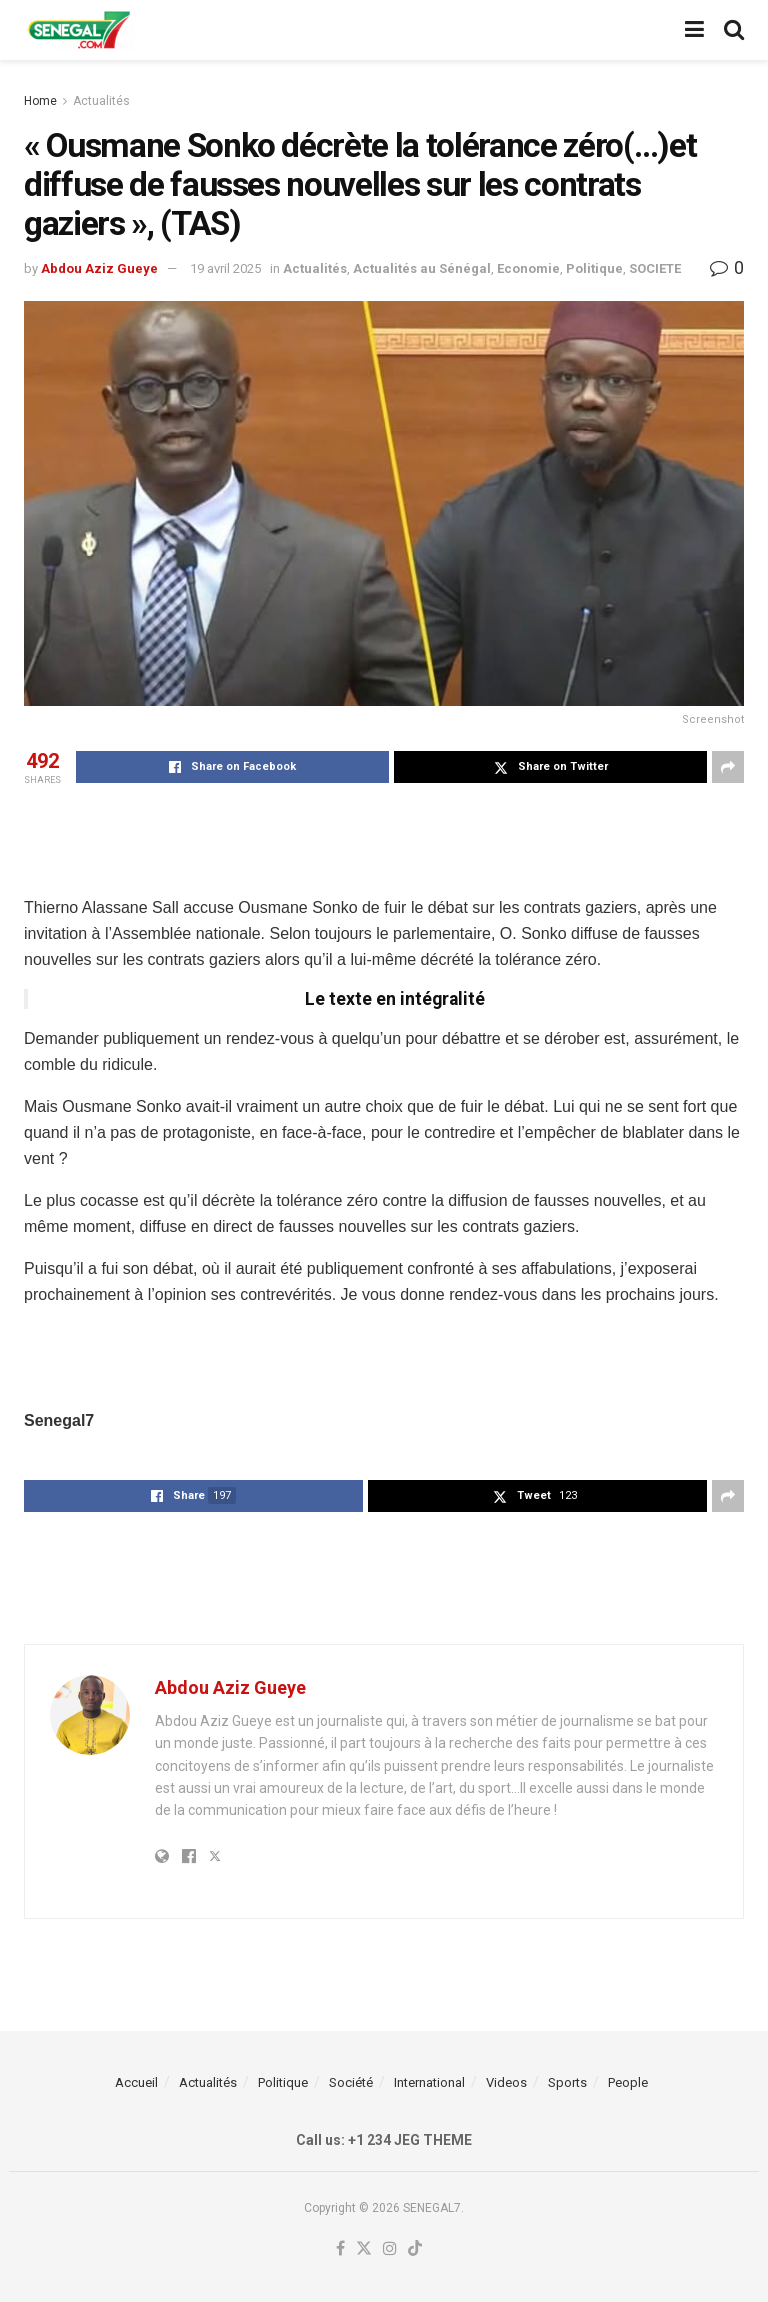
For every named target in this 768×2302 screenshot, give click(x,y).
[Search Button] (734, 30)
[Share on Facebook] (232, 767)
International (429, 2082)
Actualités (101, 101)
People (628, 2082)
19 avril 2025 (225, 268)
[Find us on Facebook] (340, 2249)
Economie (528, 268)
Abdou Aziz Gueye (99, 268)
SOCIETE (655, 268)
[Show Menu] (694, 30)
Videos (506, 2082)
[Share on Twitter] (550, 767)
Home (40, 101)
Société (351, 2082)
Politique (594, 268)
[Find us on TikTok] (415, 2249)
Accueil (136, 2082)
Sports (567, 2082)
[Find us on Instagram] (390, 2249)
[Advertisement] (384, 838)
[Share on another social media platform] (728, 767)
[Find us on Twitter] (364, 2249)
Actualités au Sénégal (422, 268)
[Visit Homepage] (79, 30)
